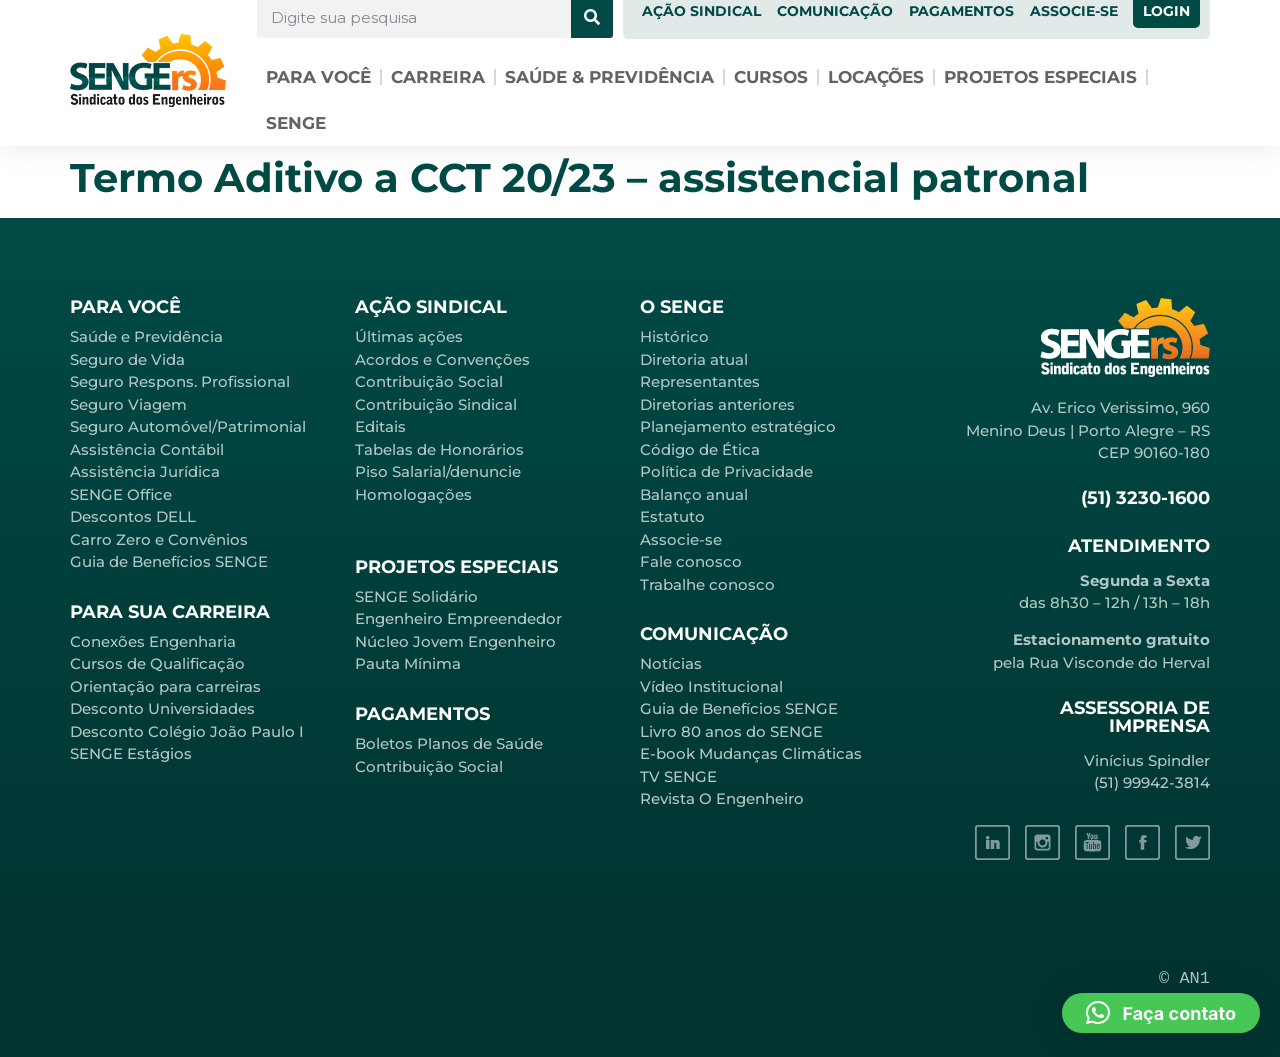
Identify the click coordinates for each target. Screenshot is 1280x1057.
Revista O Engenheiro (722, 798)
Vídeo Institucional (711, 686)
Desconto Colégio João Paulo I (187, 731)
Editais (380, 426)
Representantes (700, 381)
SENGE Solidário (416, 596)
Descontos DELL (133, 516)
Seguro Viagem (128, 404)
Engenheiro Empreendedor (458, 618)
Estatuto (672, 516)
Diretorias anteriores (717, 404)
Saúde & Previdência (609, 77)
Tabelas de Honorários (439, 449)
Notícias (671, 663)
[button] (1161, 1013)
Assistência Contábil (147, 449)
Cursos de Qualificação (157, 663)
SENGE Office (121, 494)
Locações (876, 77)
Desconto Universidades (162, 708)
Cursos (771, 77)
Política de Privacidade (726, 471)
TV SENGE (678, 776)
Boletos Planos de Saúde (449, 743)
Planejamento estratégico (738, 426)
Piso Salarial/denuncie (438, 471)
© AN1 (1184, 978)
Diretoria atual (694, 359)
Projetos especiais (1040, 77)
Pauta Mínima (408, 663)
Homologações (413, 494)
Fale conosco (691, 561)
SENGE (296, 123)
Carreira (438, 77)
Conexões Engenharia (153, 641)
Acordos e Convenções (442, 359)
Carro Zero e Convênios (159, 539)
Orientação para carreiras (165, 686)
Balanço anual (694, 494)
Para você (318, 77)
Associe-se (681, 539)
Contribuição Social (429, 381)
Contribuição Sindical (436, 404)
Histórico (674, 336)
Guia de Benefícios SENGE (169, 561)
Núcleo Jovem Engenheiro (455, 641)
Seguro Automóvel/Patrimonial (188, 426)
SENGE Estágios (131, 753)
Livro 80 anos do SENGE (731, 731)
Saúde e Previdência (146, 336)
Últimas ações (409, 336)
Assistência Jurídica (145, 471)
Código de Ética (700, 449)
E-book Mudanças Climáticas (751, 753)
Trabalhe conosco (707, 584)
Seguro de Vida (127, 359)
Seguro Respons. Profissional (180, 381)
